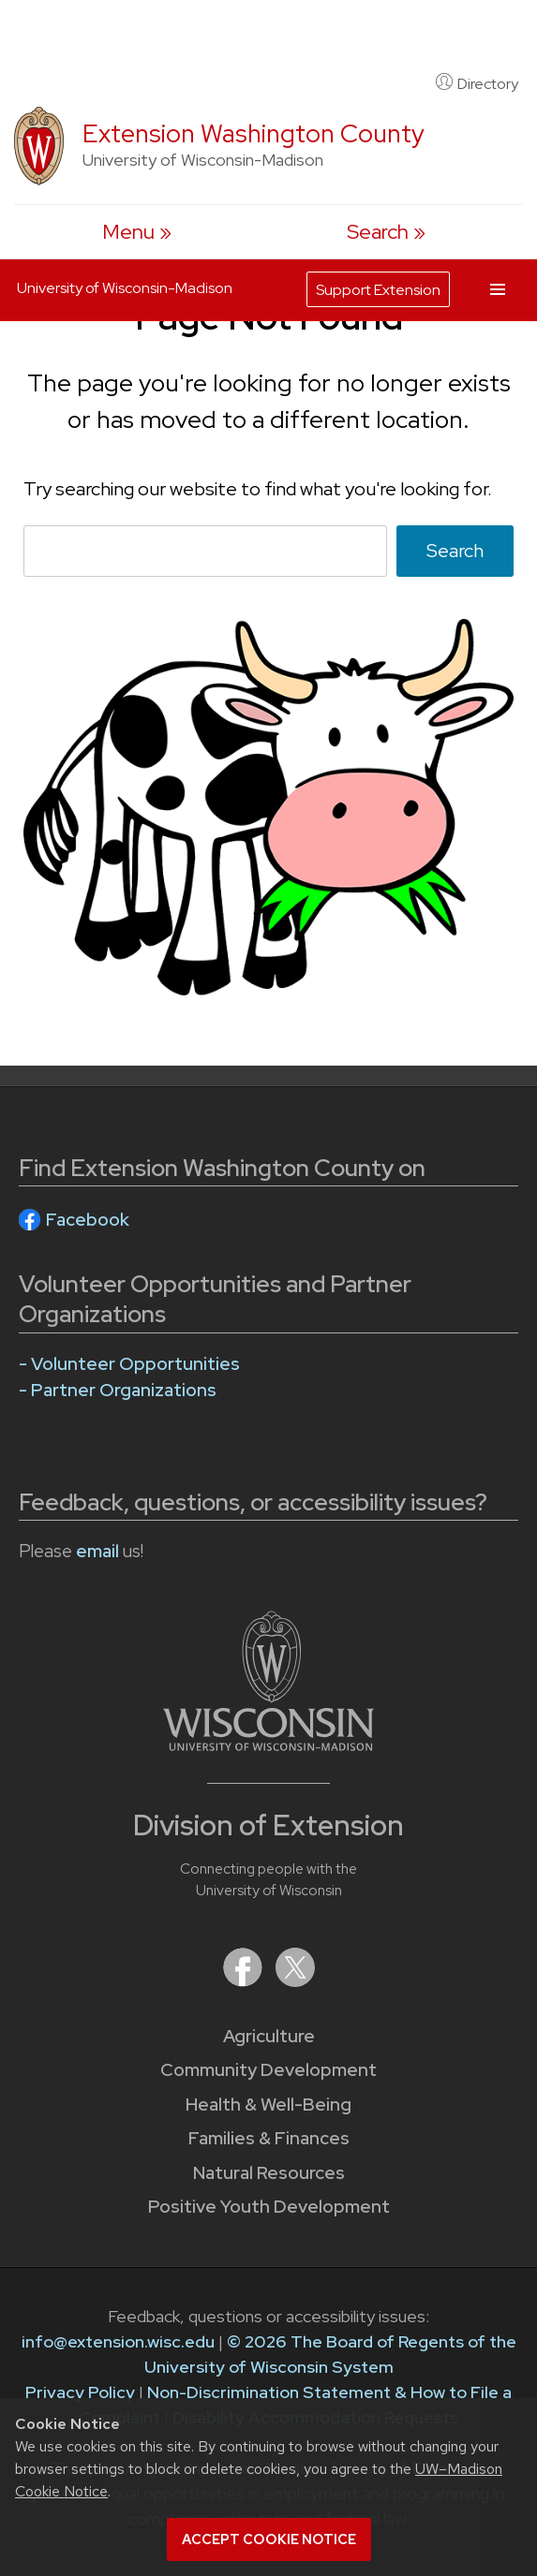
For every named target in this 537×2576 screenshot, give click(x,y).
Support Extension (378, 290)
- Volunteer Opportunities (129, 1364)
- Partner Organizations (117, 1390)
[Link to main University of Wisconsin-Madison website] (268, 1745)
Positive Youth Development (269, 2206)
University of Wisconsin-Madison (124, 288)
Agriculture (269, 2036)
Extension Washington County (253, 133)
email (97, 1551)
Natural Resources (269, 2173)
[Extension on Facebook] (244, 1981)
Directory (477, 83)
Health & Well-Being (268, 2104)
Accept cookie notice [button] (269, 2539)
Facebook (87, 1219)
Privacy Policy (80, 2392)
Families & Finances (269, 2138)
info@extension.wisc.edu (118, 2341)
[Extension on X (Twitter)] (295, 1981)
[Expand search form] (386, 231)
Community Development (268, 2070)
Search (455, 550)
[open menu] (137, 231)
